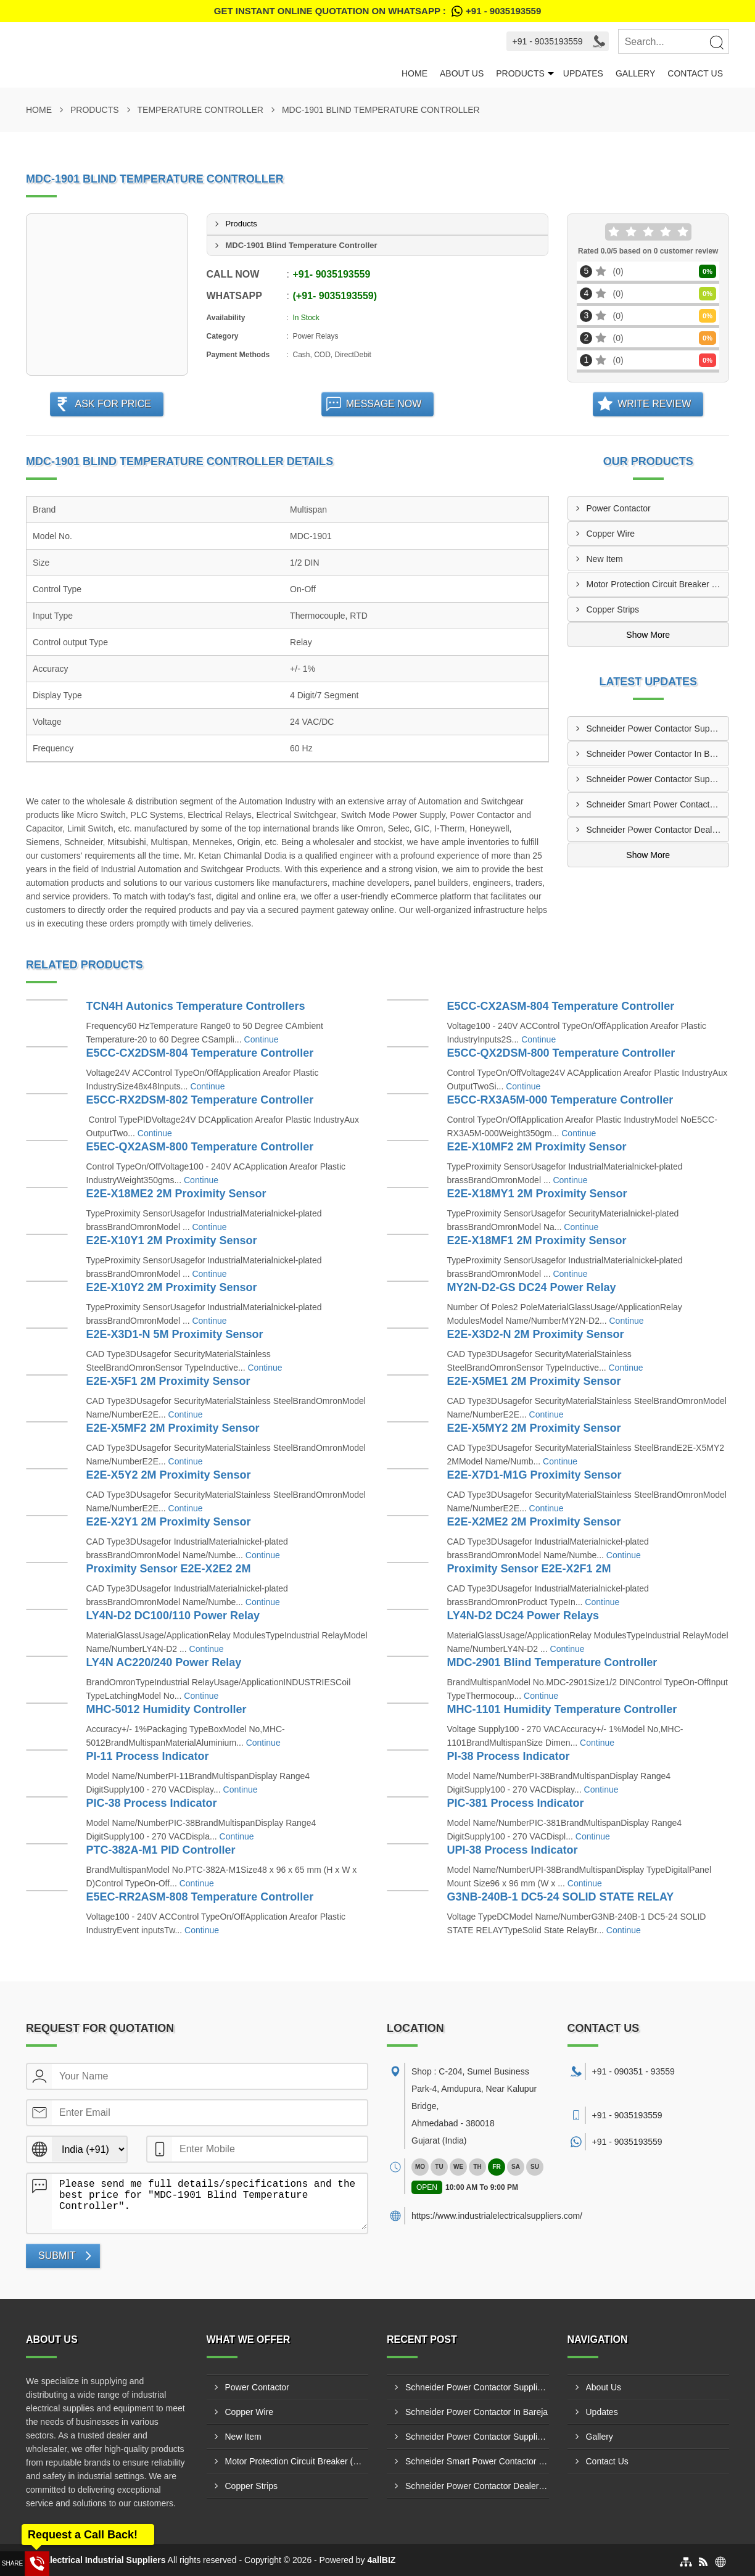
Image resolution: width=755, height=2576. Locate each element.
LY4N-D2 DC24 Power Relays (523, 1615)
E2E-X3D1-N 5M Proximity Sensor (174, 1334)
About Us (462, 73)
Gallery (635, 73)
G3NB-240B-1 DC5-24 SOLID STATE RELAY (560, 1897)
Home (414, 73)
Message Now (384, 403)
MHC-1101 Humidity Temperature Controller (562, 1709)
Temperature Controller (200, 110)
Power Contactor (619, 508)
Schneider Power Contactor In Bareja (658, 754)
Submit (56, 2255)
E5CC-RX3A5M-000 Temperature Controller (560, 1100)
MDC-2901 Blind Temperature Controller (552, 1662)
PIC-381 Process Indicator (515, 1803)
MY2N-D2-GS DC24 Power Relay (531, 1287)
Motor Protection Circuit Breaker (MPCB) (658, 584)
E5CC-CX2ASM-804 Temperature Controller (561, 1006)
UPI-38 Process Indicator (512, 1850)
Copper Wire (611, 534)
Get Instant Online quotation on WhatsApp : (377, 11)
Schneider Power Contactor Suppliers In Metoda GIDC (658, 728)
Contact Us (695, 73)
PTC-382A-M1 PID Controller (161, 1850)
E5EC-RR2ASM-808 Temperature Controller (200, 1897)
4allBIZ (381, 2560)
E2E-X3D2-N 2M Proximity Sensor (535, 1334)
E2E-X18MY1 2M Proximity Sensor (537, 1193)
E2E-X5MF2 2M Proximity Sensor (173, 1428)
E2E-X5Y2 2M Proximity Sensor (168, 1475)
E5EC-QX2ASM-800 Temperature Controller (200, 1147)
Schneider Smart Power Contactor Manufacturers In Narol (658, 804)
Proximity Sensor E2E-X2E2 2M (168, 1569)
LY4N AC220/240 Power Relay (164, 1662)
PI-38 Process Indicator (508, 1756)
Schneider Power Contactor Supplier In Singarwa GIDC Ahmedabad (658, 779)
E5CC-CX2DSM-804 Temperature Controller (200, 1053)
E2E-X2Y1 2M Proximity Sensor (168, 1522)
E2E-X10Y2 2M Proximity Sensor (171, 1287)
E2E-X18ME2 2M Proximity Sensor (176, 1193)
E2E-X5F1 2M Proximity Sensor (168, 1381)
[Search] (716, 42)
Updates (583, 73)
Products (520, 73)
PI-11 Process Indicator (147, 1756)
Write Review (654, 403)
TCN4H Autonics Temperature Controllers (195, 1006)
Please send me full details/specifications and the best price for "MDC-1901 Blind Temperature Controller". (209, 2201)
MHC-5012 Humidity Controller (166, 1709)
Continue (261, 1039)
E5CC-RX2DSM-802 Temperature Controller (200, 1100)
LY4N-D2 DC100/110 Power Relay (173, 1615)
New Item (605, 559)
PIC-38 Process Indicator (151, 1803)
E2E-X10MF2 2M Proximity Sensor (537, 1147)
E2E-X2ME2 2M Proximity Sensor (534, 1522)
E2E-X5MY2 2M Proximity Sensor (534, 1428)
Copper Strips (613, 609)
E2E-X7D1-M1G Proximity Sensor (534, 1475)
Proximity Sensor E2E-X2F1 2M (529, 1569)
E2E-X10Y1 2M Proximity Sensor (171, 1240)
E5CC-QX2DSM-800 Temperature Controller (561, 1053)
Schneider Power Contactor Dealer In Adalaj (658, 830)
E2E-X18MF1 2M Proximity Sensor (537, 1240)
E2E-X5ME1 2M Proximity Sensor (534, 1381)
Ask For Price (113, 403)
